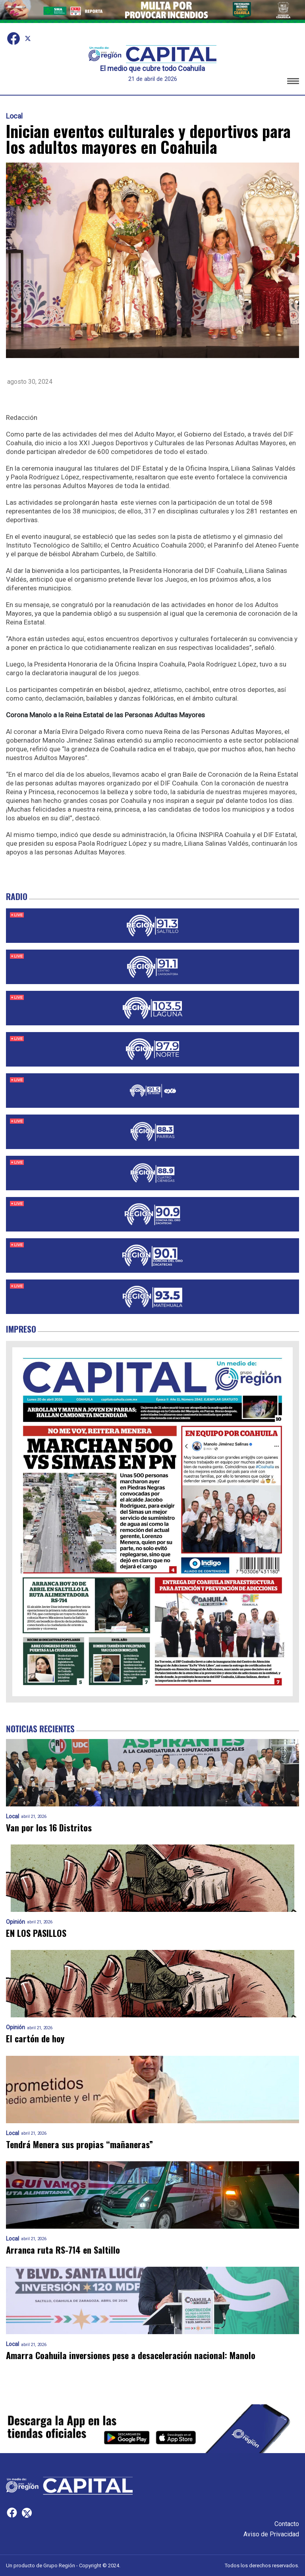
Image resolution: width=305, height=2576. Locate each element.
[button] (293, 82)
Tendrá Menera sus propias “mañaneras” (79, 2144)
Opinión (15, 1922)
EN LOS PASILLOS (36, 1933)
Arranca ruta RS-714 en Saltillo (63, 2250)
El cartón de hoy (35, 2039)
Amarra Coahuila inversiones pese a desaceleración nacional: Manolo (130, 2355)
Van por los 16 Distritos (49, 1828)
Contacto (286, 2524)
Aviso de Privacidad (271, 2534)
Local (14, 116)
